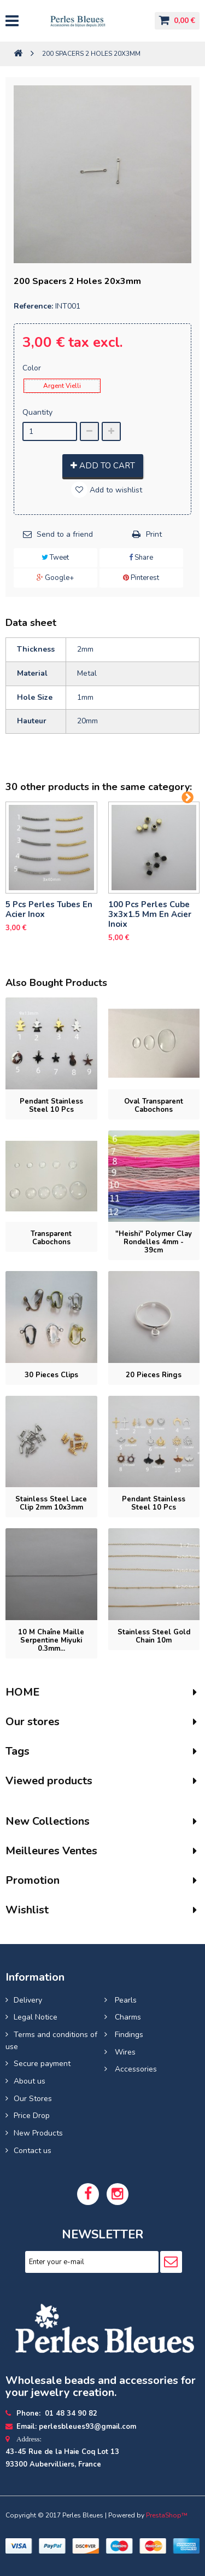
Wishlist (27, 1909)
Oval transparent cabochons (153, 1105)
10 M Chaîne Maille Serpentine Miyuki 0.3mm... (51, 1640)
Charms (127, 2017)
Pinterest (141, 578)
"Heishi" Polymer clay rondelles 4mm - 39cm (153, 1242)
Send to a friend (65, 534)
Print (154, 534)
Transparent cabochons (51, 1238)
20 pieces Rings (153, 1375)
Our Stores (33, 2098)
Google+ (55, 578)
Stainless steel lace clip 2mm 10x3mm (51, 1503)
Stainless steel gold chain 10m (154, 1636)
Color (32, 368)
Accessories (135, 2069)
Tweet (55, 557)
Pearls (125, 2000)
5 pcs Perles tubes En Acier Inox (48, 909)
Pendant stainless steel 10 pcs (51, 1105)
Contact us (32, 2150)
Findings (128, 2034)
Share (141, 557)
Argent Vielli (62, 385)
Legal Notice (35, 2017)
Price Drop (32, 2115)
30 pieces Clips (51, 1375)
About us (29, 2081)
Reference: (33, 306)
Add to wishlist (114, 490)
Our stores (32, 1721)
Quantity (37, 412)
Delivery (28, 2000)
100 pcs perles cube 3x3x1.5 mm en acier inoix (149, 914)
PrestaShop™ (167, 2515)
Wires (124, 2052)
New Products (38, 2133)
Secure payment (42, 2063)
